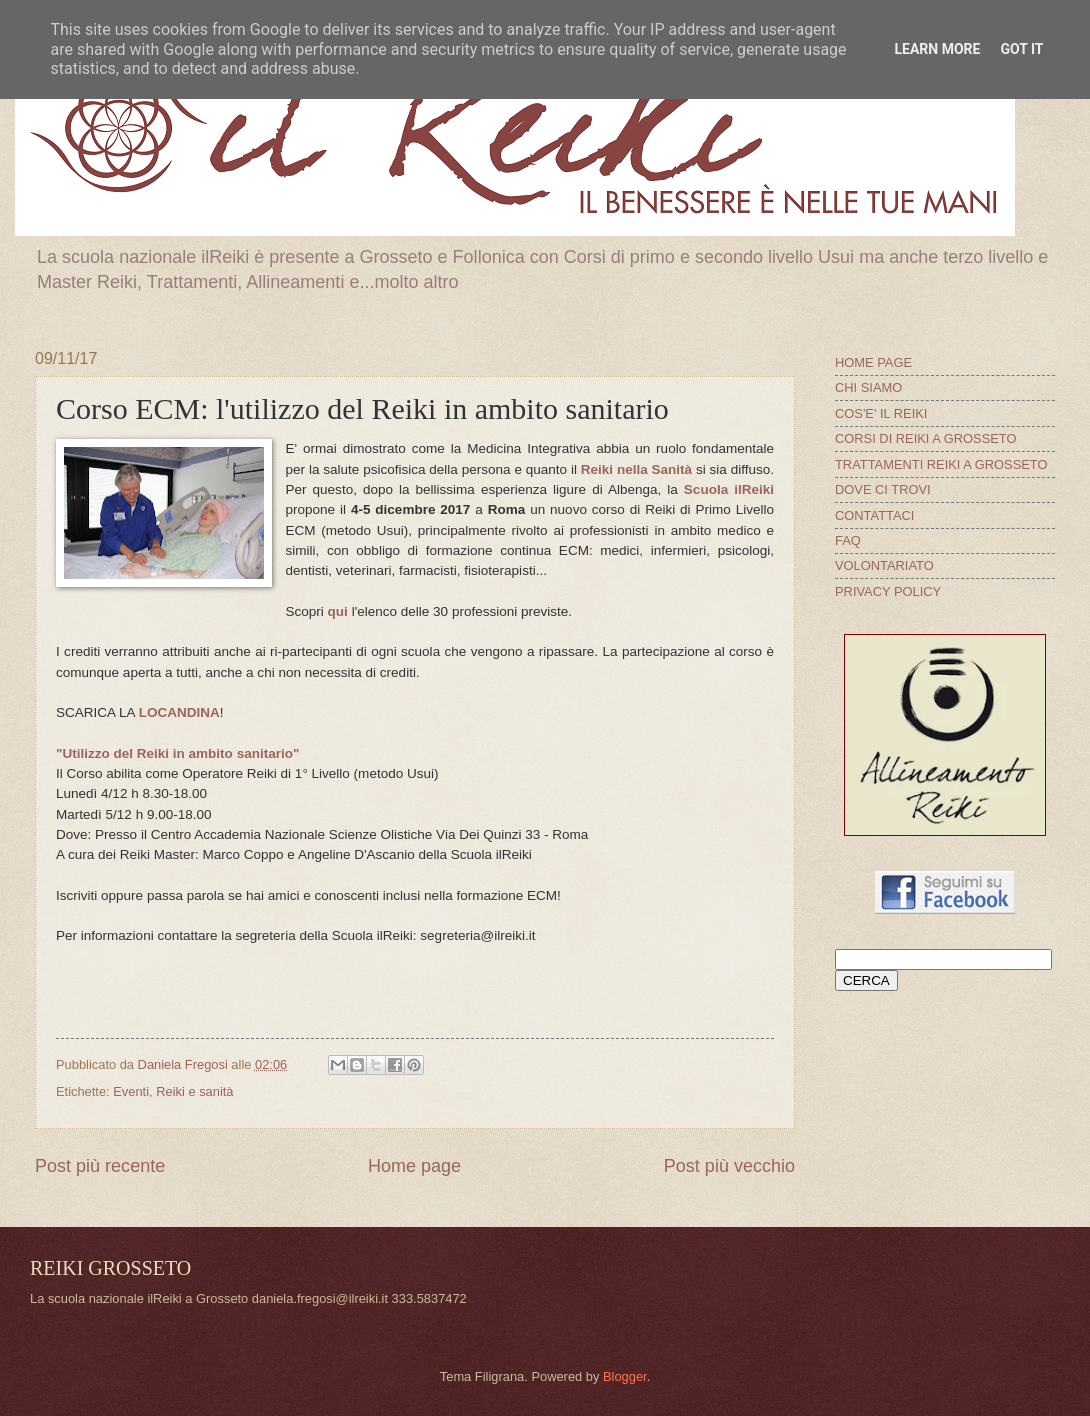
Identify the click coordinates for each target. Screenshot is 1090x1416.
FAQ (848, 540)
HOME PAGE (873, 362)
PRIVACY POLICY (888, 591)
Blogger (625, 1376)
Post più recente (100, 1166)
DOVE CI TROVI (883, 489)
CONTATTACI (874, 515)
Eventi (131, 1091)
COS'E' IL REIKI (881, 413)
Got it (1021, 49)
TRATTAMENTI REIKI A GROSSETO (941, 464)
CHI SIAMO (868, 387)
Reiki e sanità (194, 1091)
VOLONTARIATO (884, 565)
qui (338, 611)
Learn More (937, 49)
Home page (414, 1166)
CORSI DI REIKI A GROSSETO (926, 438)
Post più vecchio (729, 1166)
